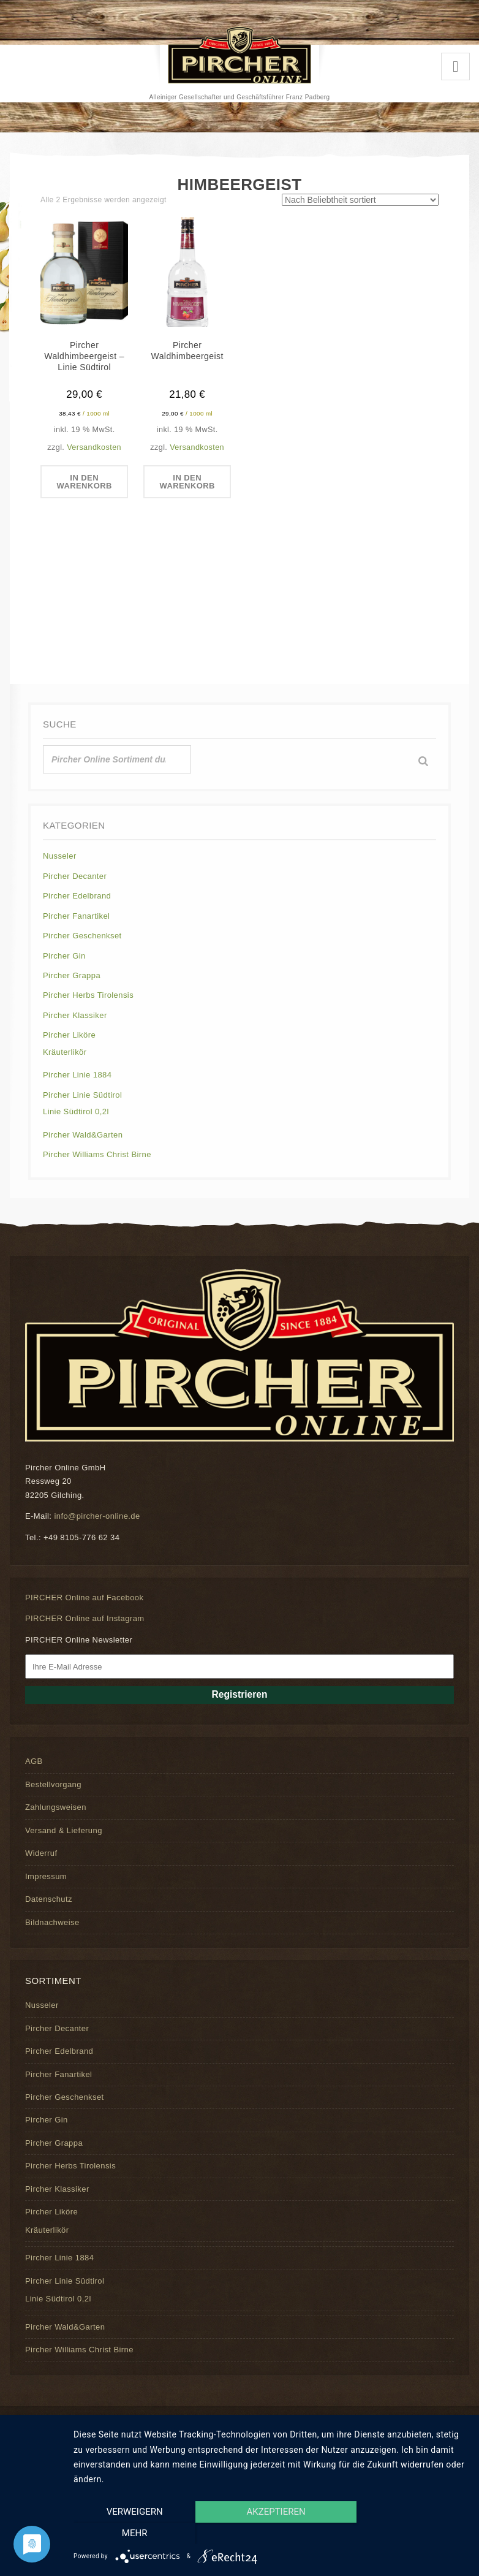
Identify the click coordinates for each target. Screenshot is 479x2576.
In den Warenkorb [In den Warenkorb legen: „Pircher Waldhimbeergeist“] (186, 481)
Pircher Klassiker (75, 1015)
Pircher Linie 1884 (77, 1074)
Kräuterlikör (65, 1052)
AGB (34, 1761)
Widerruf (41, 1853)
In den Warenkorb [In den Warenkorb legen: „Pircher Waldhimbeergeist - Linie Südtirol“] (83, 481)
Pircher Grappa (71, 975)
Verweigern (132, 2533)
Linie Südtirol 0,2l (76, 1111)
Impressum (46, 1876)
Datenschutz (48, 1899)
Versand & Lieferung (63, 1830)
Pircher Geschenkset (82, 935)
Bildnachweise (52, 1922)
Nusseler (60, 856)
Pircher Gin (64, 955)
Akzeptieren (270, 2533)
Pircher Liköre (69, 1034)
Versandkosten (94, 447)
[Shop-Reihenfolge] (360, 200)
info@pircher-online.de (97, 1516)
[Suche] (423, 761)
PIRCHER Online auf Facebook (84, 1597)
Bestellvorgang (53, 1784)
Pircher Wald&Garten (83, 1134)
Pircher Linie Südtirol (82, 1095)
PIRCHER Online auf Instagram (85, 1618)
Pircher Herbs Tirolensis (88, 995)
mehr (408, 2533)
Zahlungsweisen (55, 1807)
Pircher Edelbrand (77, 895)
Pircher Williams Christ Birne (97, 1154)
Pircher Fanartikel (76, 916)
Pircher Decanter (75, 876)
